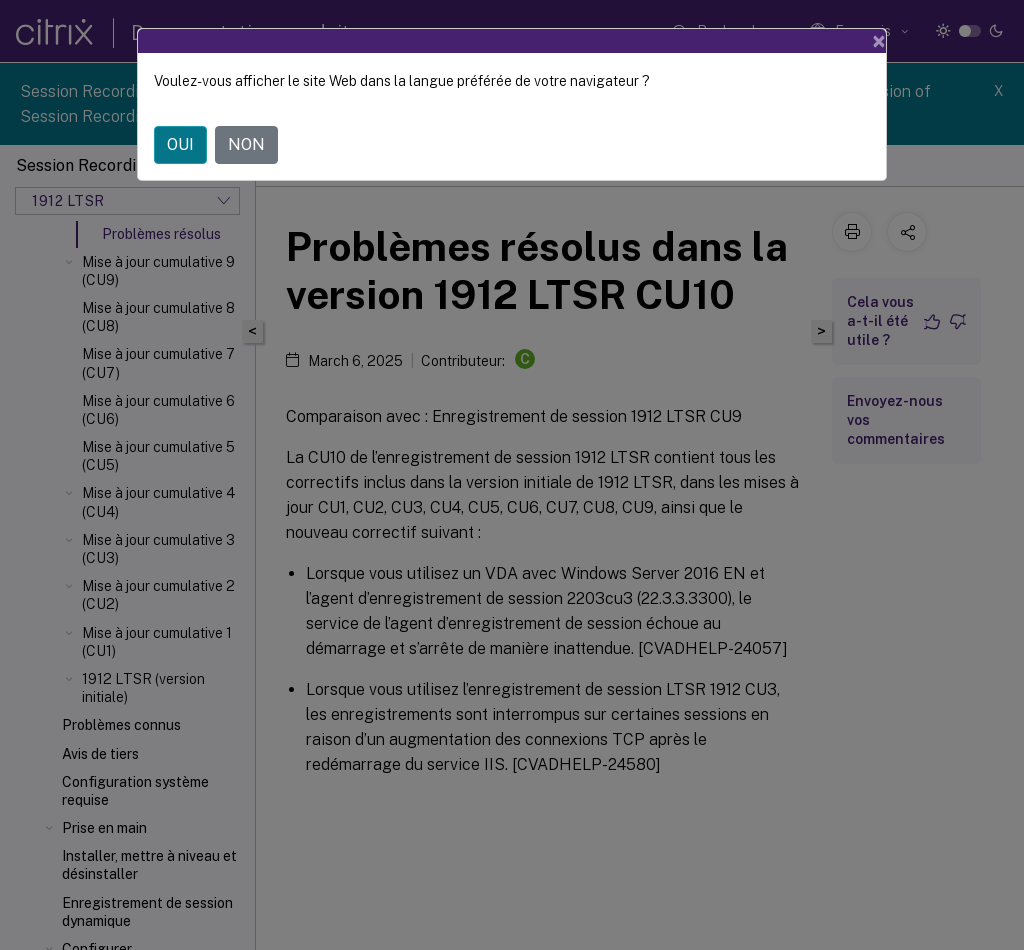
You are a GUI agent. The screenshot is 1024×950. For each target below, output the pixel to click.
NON (246, 144)
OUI (180, 144)
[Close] (879, 41)
